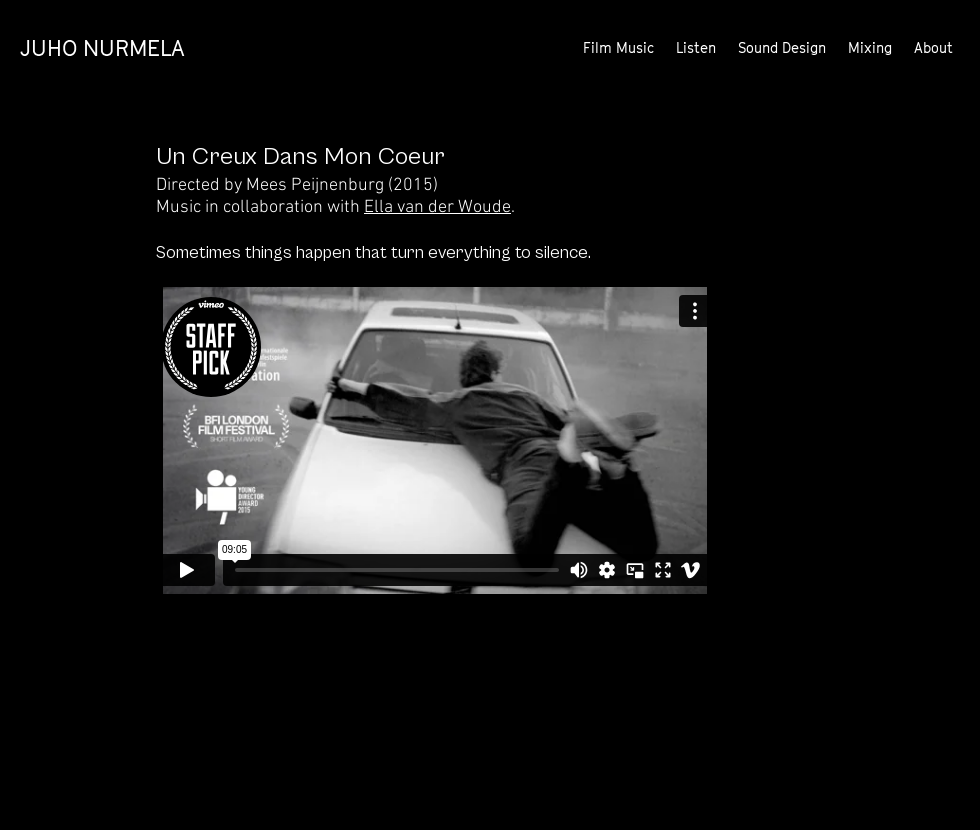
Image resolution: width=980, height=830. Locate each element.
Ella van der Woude (437, 207)
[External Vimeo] (435, 440)
